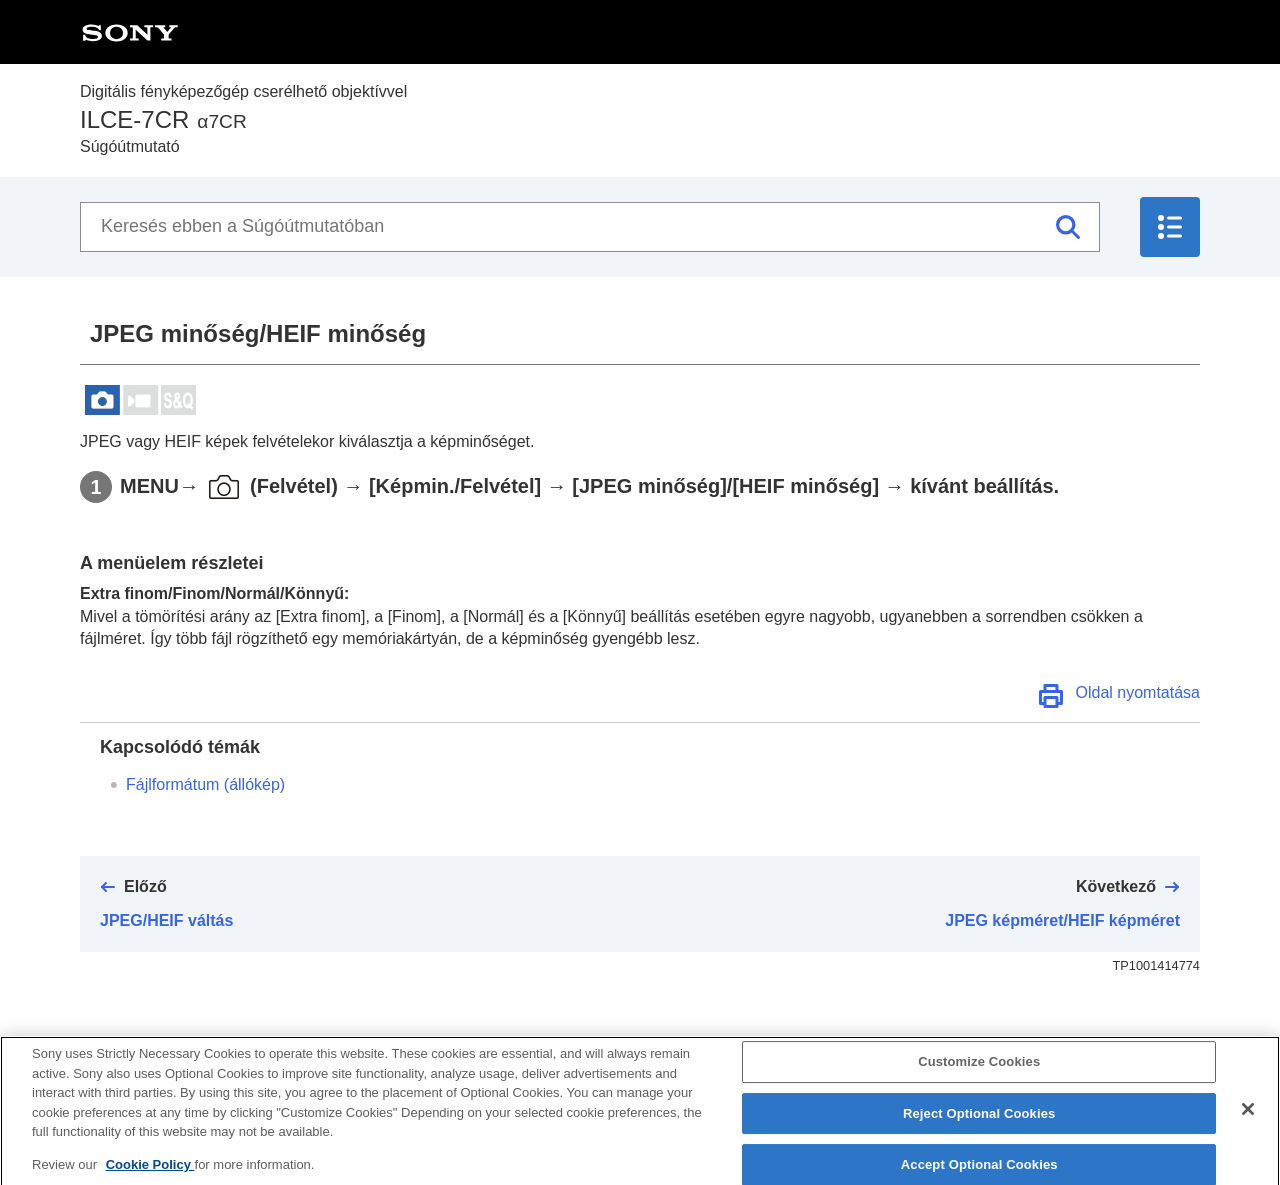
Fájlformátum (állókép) (205, 784)
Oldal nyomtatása (1137, 692)
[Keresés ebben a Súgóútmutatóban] (590, 227)
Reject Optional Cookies (979, 1131)
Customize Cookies (979, 1079)
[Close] (1248, 1127)
